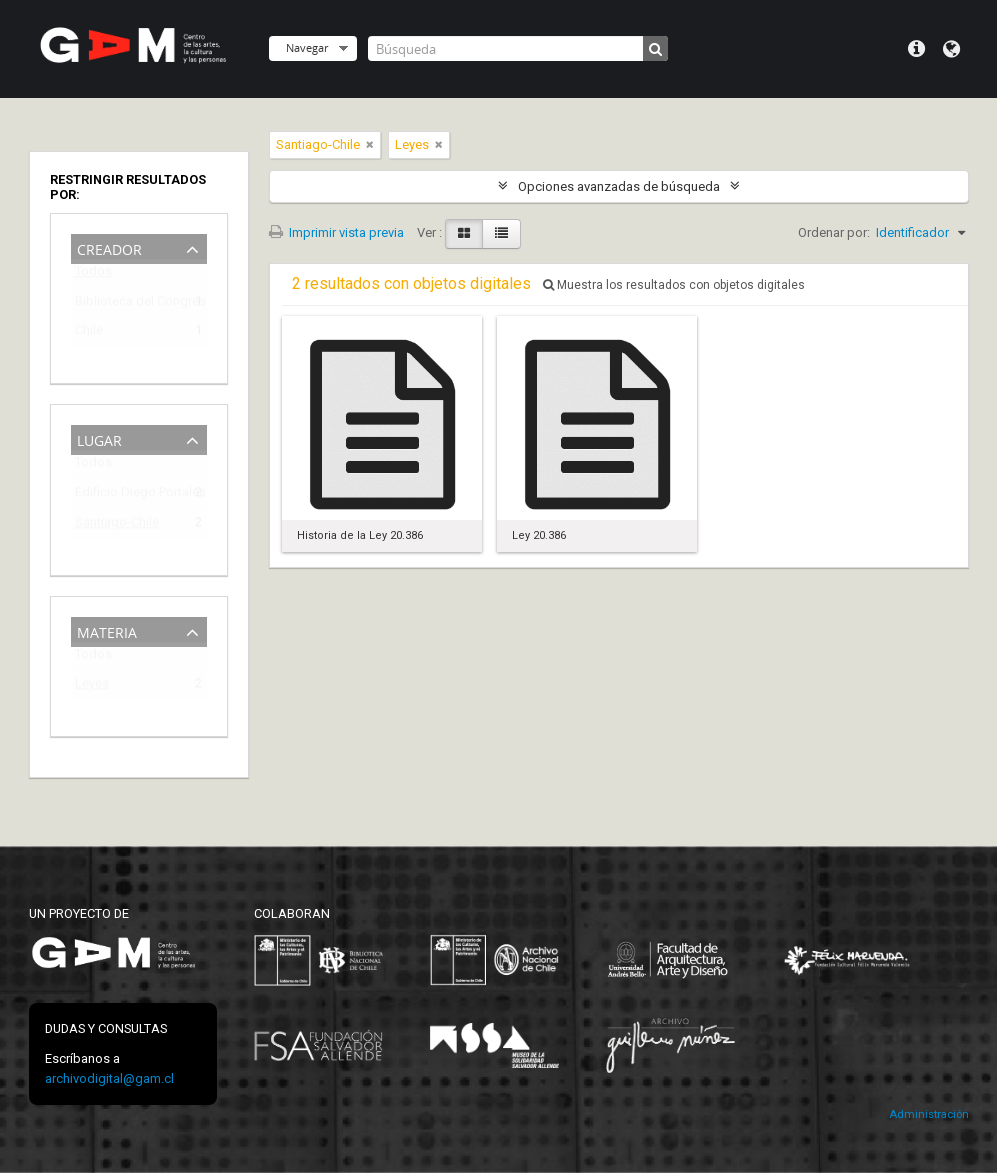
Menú (916, 49)
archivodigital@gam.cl (109, 1078)
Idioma (951, 49)
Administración (929, 1114)
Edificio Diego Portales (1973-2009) (125, 495)
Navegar (307, 47)
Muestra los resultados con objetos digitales (674, 285)
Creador (109, 247)
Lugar (99, 438)
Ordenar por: (834, 232)
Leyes (92, 686)
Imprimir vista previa (336, 232)
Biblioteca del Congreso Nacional (125, 304)
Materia (107, 630)
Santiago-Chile (117, 525)
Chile (89, 333)
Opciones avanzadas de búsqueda (619, 186)
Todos (93, 275)
